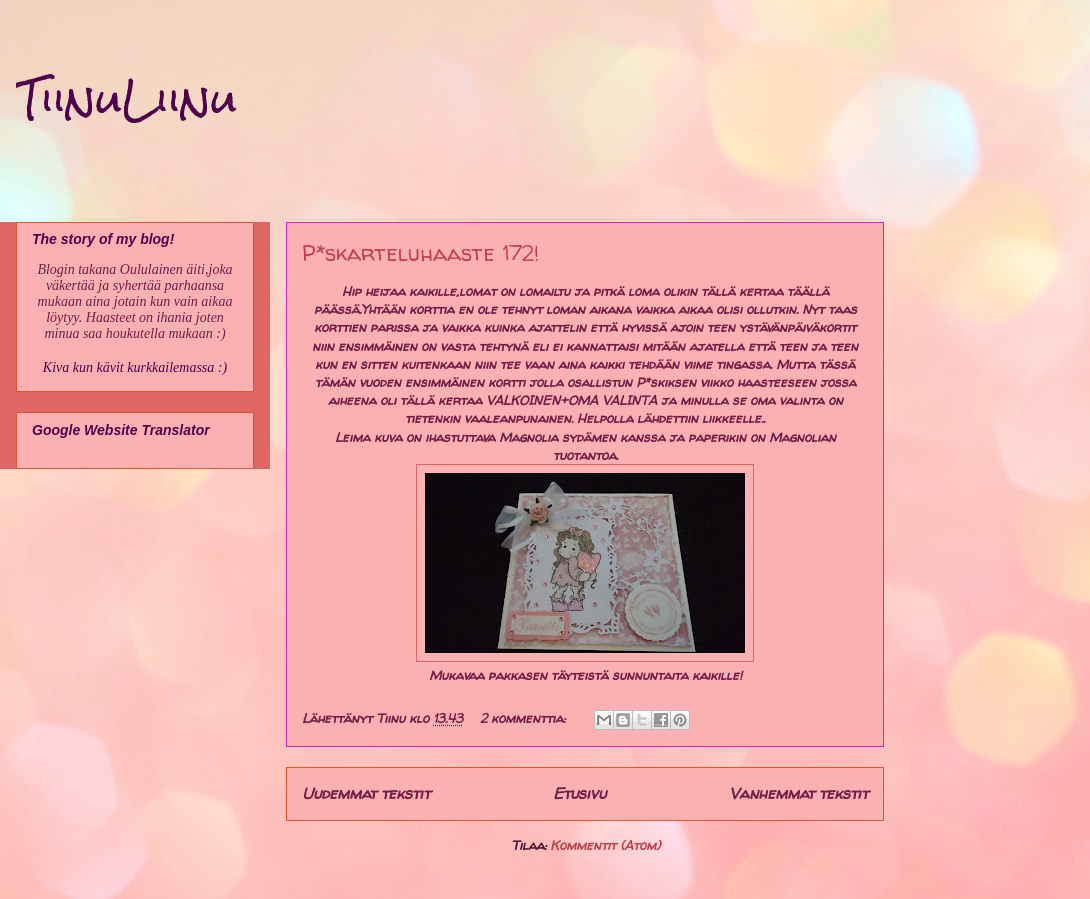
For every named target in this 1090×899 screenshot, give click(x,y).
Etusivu (579, 793)
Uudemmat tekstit (366, 793)
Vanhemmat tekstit (798, 793)
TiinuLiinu (126, 99)
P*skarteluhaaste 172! (420, 253)
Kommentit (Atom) (605, 845)
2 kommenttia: (524, 718)
